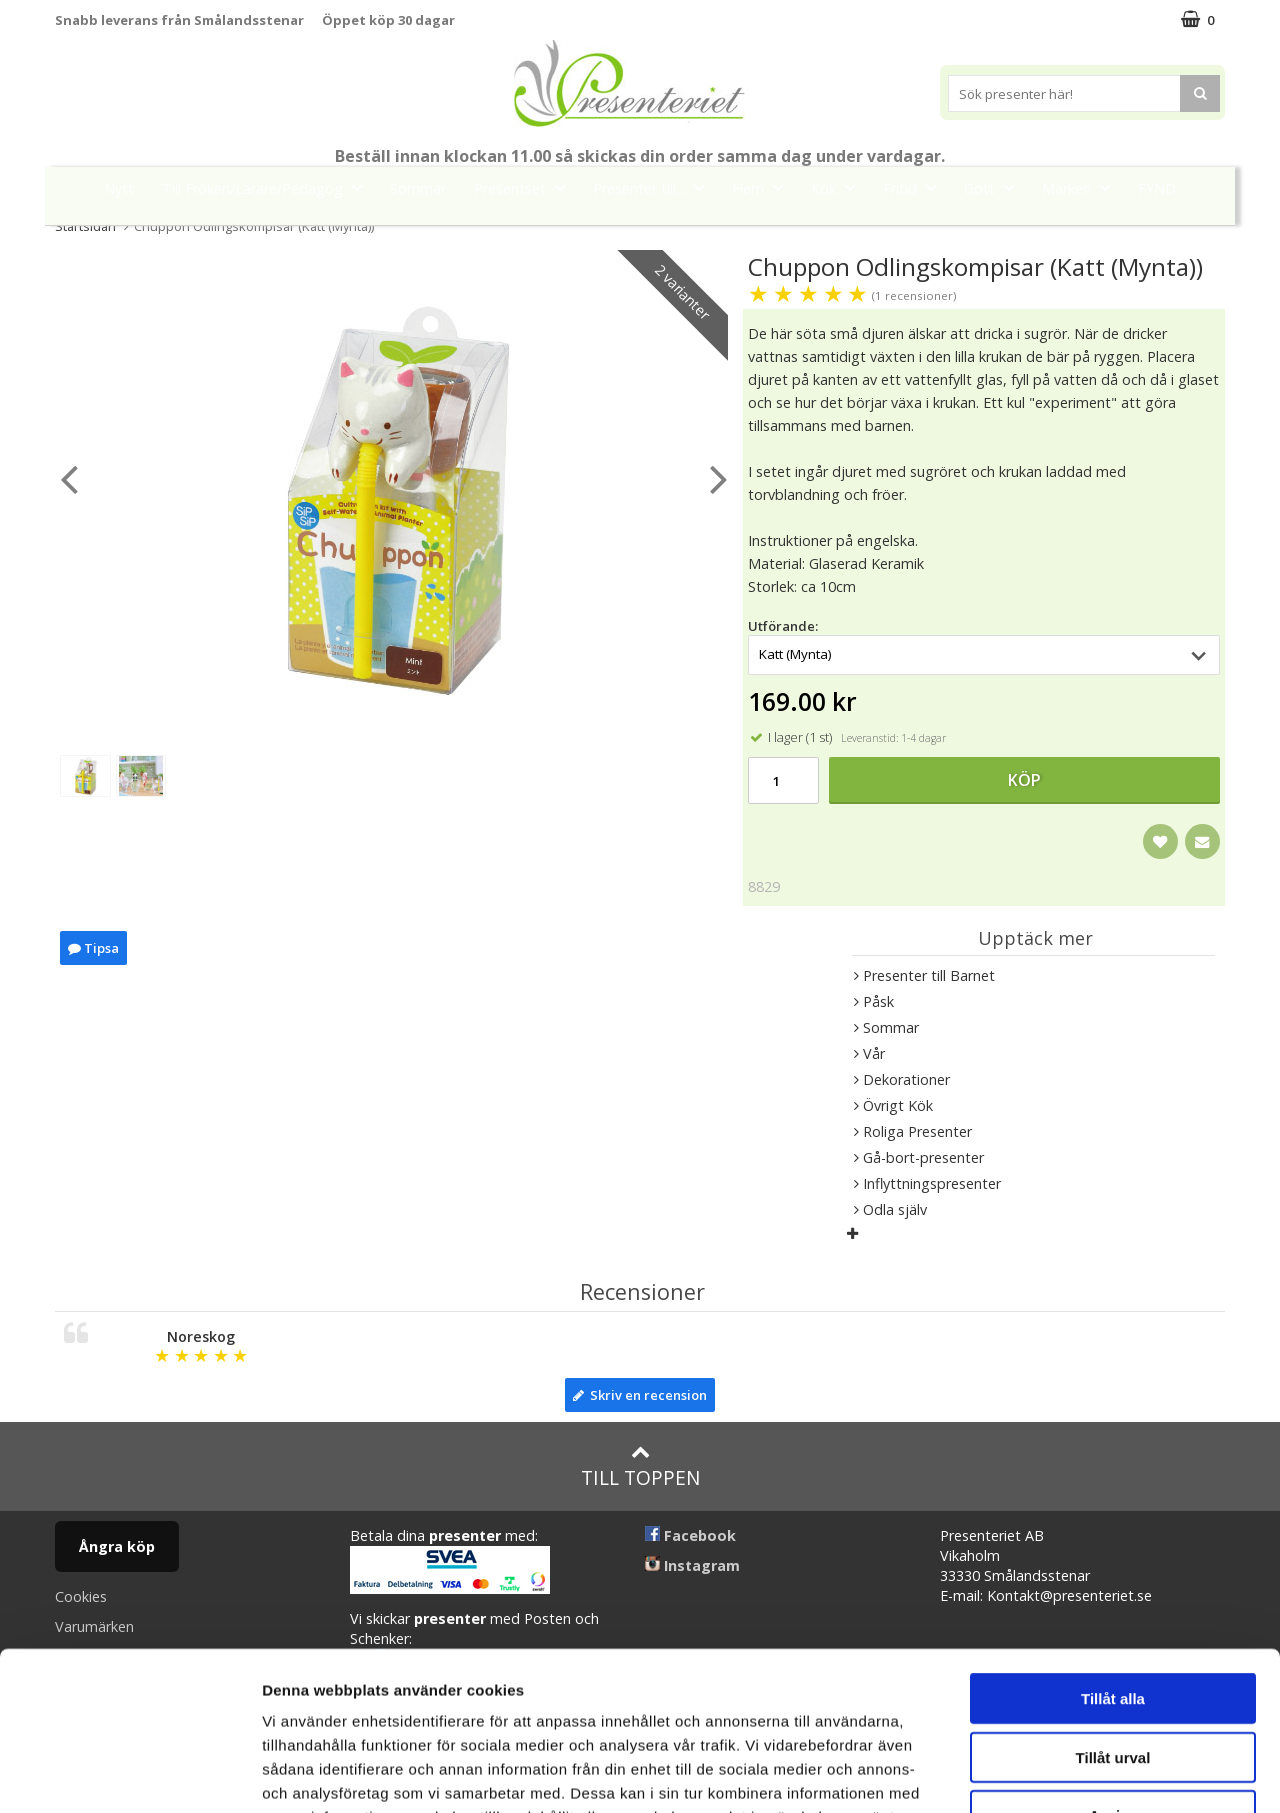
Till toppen (640, 1466)
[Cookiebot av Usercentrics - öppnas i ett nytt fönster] (129, 1774)
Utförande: (783, 626)
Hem (763, 187)
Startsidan (85, 226)
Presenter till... (654, 187)
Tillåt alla (1113, 1549)
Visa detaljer (1086, 1773)
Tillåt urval (1113, 1608)
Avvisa (1113, 1666)
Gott (995, 187)
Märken (1082, 187)
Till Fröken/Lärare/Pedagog (268, 187)
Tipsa (93, 948)
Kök (839, 187)
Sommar (418, 188)
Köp (1024, 780)
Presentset (525, 187)
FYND (1157, 188)
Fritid (915, 187)
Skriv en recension (640, 1395)
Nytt (119, 188)
